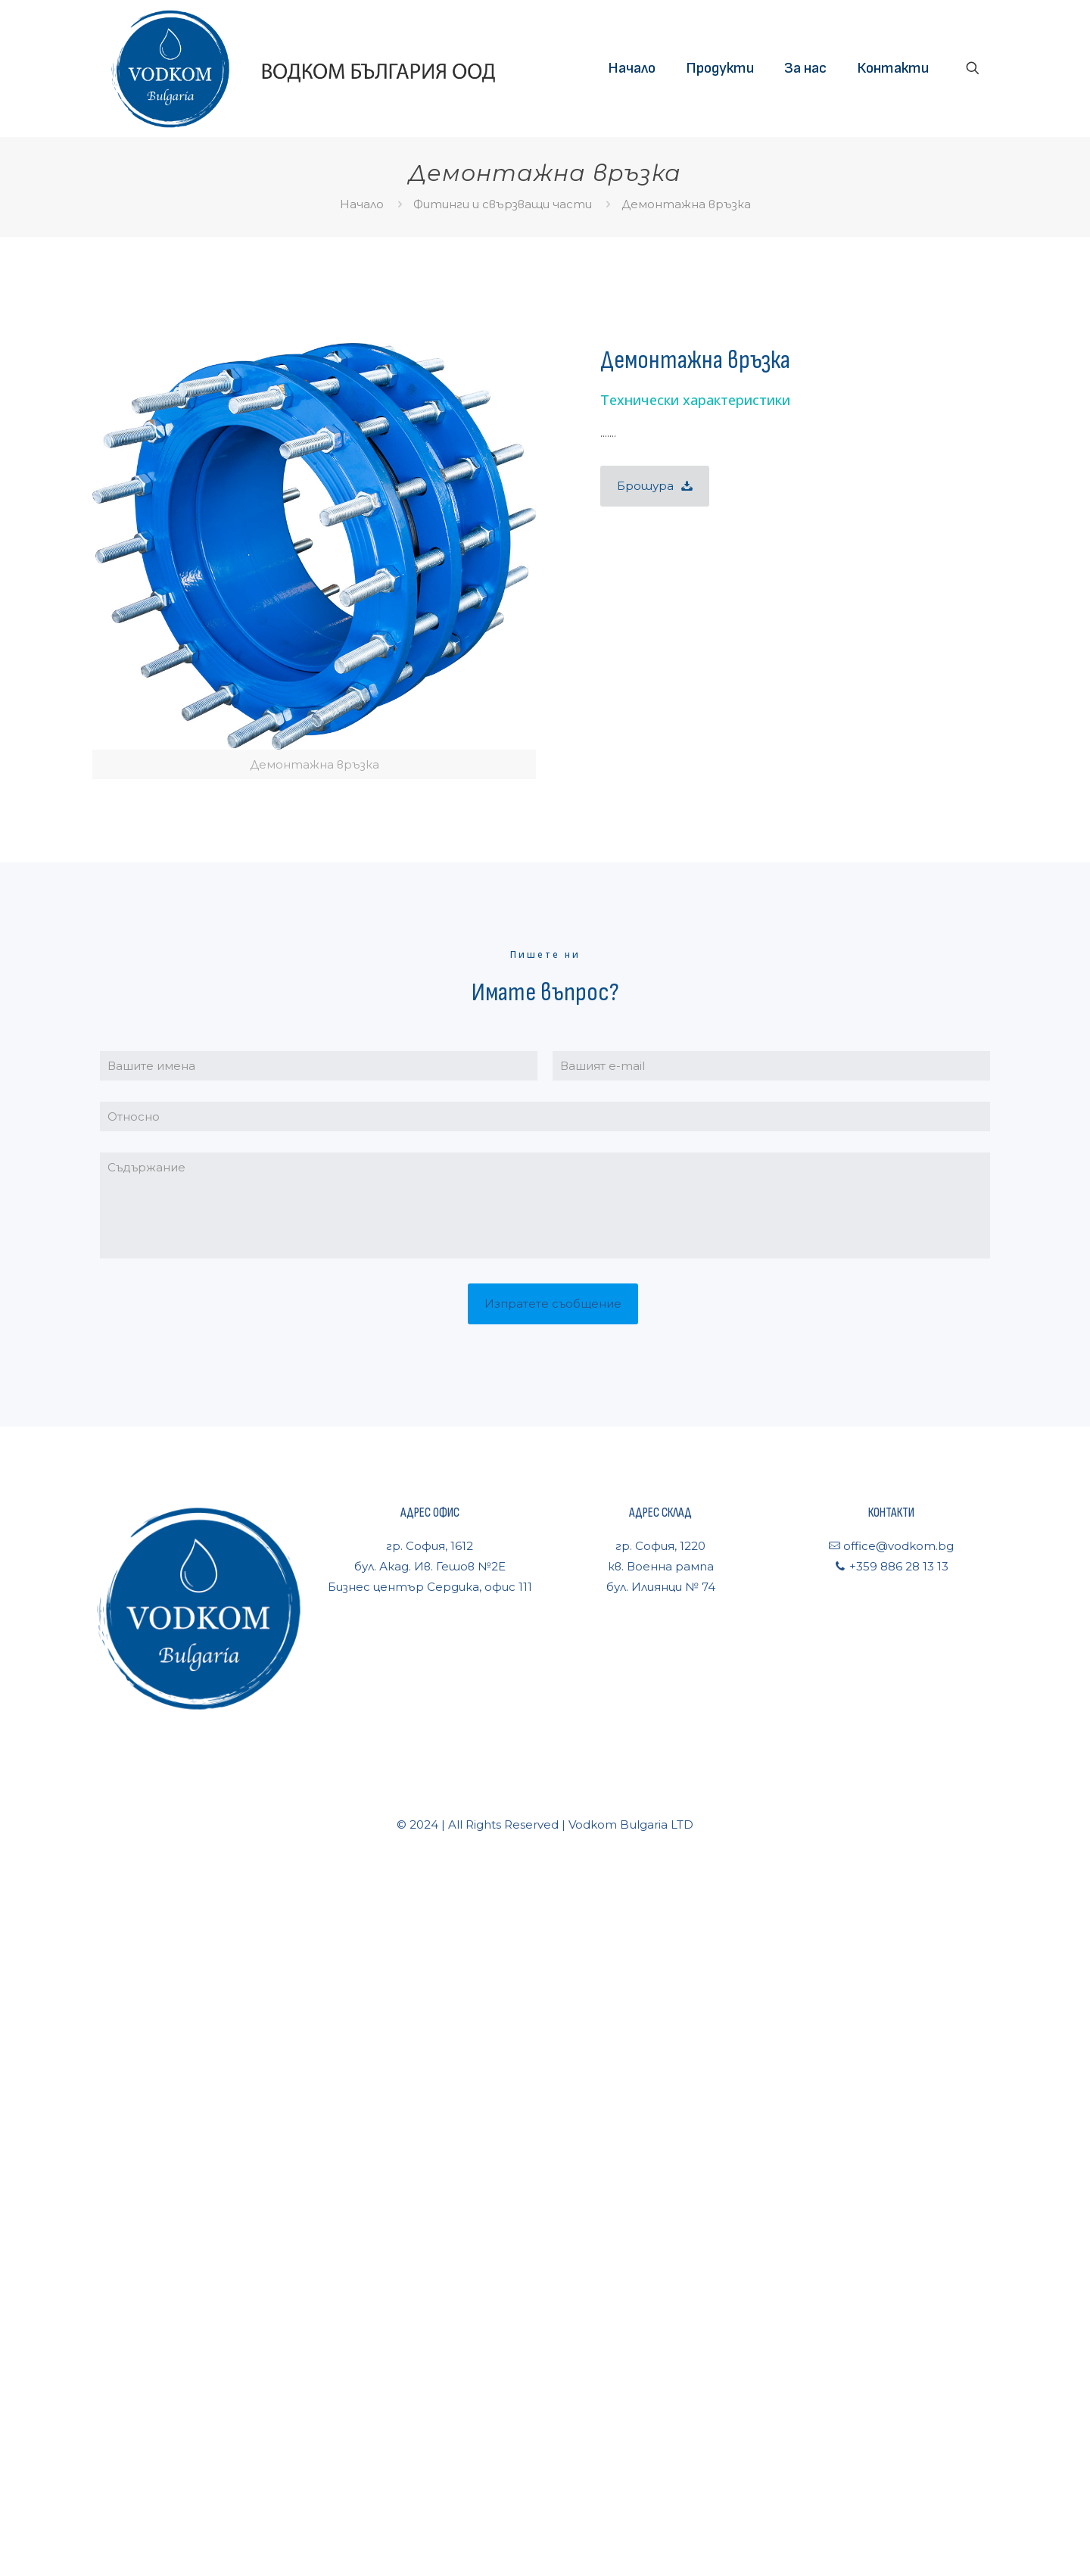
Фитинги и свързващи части (502, 204)
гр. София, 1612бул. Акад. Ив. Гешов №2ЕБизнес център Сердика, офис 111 (430, 1566)
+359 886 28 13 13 (897, 1566)
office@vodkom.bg (897, 1546)
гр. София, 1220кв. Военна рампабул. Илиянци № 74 (660, 1566)
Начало (362, 204)
